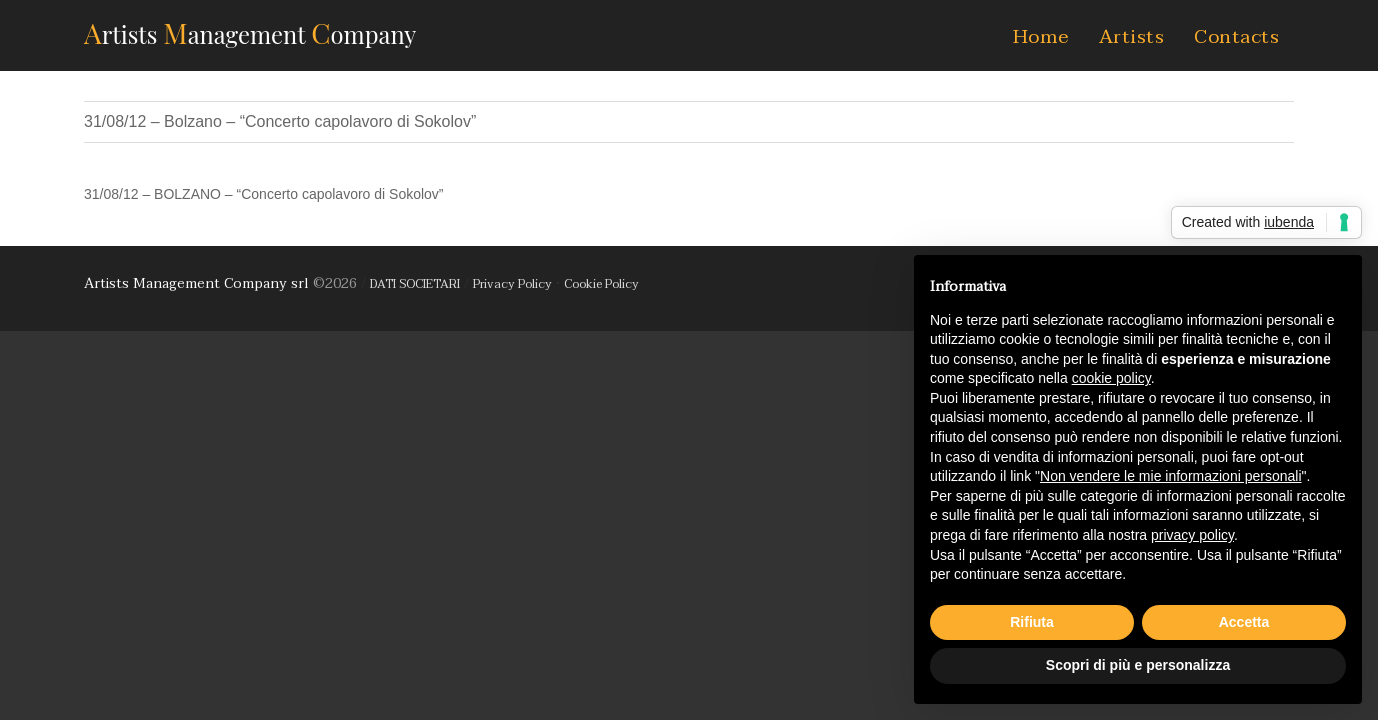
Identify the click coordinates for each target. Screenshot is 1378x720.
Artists (1132, 37)
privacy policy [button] (1192, 535)
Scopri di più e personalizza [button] (1138, 665)
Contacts (1236, 37)
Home (1041, 37)
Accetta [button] (1244, 622)
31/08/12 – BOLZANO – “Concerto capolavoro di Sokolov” (264, 194)
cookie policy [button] (1111, 378)
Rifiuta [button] (1032, 622)
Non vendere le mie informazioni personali (1170, 476)
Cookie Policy (601, 284)
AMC (250, 32)
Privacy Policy (512, 284)
